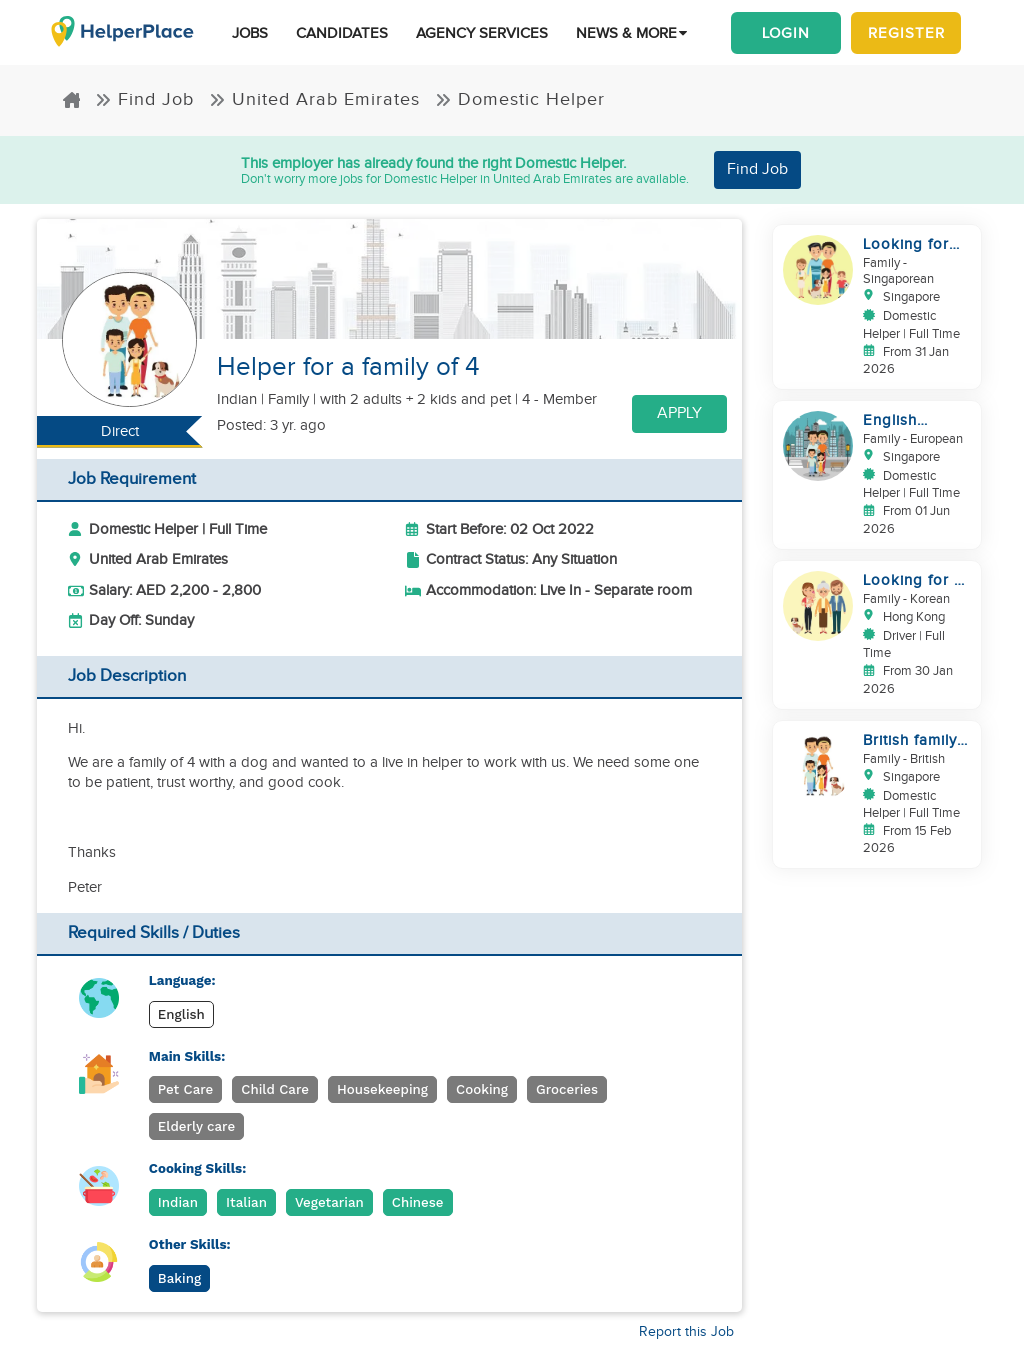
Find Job (144, 99)
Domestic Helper (520, 99)
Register (906, 33)
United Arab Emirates (314, 99)
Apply (679, 413)
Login (786, 33)
